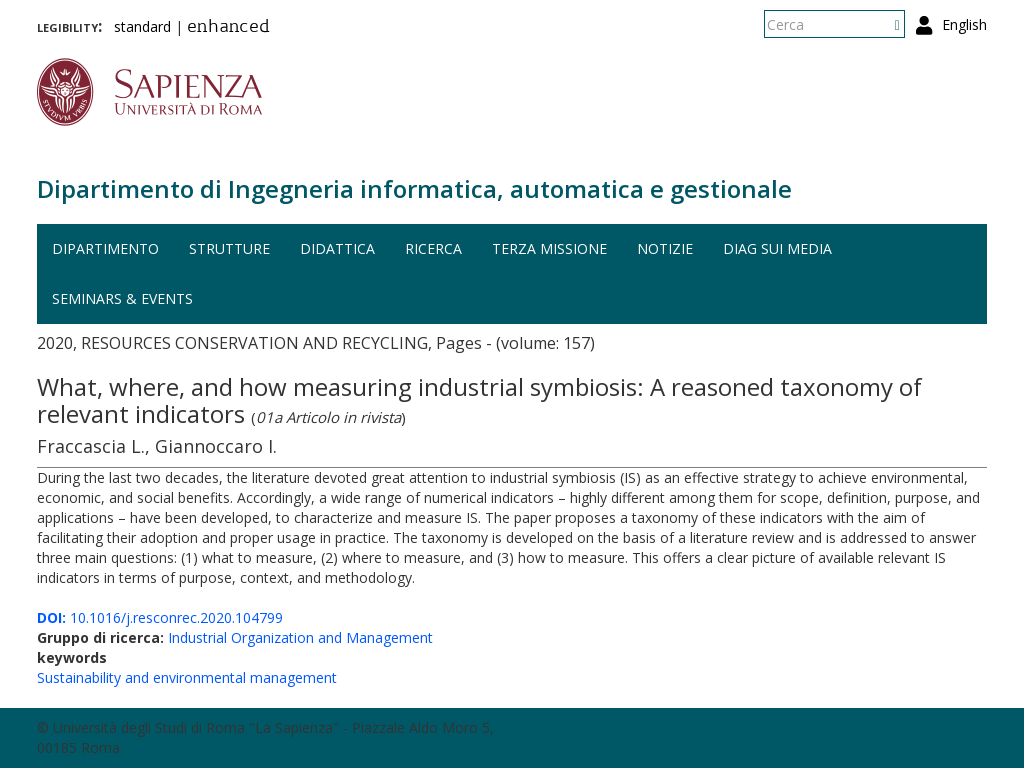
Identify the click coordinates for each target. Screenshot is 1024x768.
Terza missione (549, 248)
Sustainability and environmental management (187, 677)
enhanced (228, 28)
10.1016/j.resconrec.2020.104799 (160, 617)
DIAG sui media (777, 248)
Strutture (229, 248)
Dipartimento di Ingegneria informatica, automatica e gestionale (414, 188)
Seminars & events (122, 298)
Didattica (337, 248)
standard (142, 26)
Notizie (665, 248)
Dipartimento (105, 248)
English (964, 24)
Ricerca (433, 248)
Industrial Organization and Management (300, 637)
